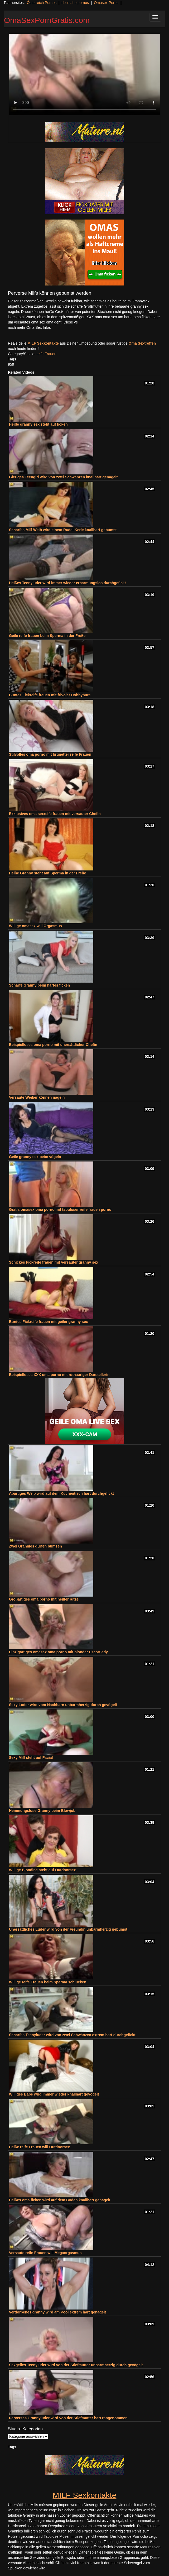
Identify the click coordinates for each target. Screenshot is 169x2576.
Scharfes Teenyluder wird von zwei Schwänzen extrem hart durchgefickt (72, 2035)
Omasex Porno (106, 3)
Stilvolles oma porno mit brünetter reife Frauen (50, 754)
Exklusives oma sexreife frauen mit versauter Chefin (55, 814)
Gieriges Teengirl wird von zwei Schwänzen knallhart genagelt (63, 477)
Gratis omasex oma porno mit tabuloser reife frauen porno (60, 1209)
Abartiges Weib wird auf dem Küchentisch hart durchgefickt (61, 1493)
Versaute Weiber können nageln (37, 1097)
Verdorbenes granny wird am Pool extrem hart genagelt (57, 2312)
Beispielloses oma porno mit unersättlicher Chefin (53, 1044)
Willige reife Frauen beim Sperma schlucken (47, 1982)
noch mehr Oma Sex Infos (29, 327)
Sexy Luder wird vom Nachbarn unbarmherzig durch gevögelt (63, 1705)
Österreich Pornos (41, 3)
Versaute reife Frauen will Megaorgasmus (45, 2253)
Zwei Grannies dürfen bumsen (35, 1546)
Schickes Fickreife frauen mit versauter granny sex (53, 1262)
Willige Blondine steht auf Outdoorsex (42, 1870)
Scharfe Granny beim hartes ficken (39, 985)
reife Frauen (46, 354)
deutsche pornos (75, 3)
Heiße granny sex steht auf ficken (38, 424)
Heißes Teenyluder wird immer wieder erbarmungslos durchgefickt (67, 583)
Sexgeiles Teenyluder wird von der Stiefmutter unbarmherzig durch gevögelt (76, 2365)
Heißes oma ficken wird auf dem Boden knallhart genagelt (59, 2200)
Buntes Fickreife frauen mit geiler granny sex (48, 1322)
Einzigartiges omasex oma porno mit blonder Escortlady (58, 1652)
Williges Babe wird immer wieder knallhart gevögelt (54, 2094)
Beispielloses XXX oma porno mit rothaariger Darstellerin (59, 1375)
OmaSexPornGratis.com (47, 20)
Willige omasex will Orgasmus (35, 926)
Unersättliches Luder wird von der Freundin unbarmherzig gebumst (68, 1929)
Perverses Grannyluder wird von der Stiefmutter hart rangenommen (68, 2418)
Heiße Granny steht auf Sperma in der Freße (47, 873)
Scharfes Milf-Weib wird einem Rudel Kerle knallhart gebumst (63, 530)
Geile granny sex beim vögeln (35, 1157)
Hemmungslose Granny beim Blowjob (42, 1810)
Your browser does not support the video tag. (84, 74)
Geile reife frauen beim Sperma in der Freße (47, 636)
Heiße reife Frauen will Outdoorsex (39, 2147)
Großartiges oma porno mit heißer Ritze (44, 1599)
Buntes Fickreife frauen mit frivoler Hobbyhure (50, 695)
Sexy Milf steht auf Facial (31, 1757)
